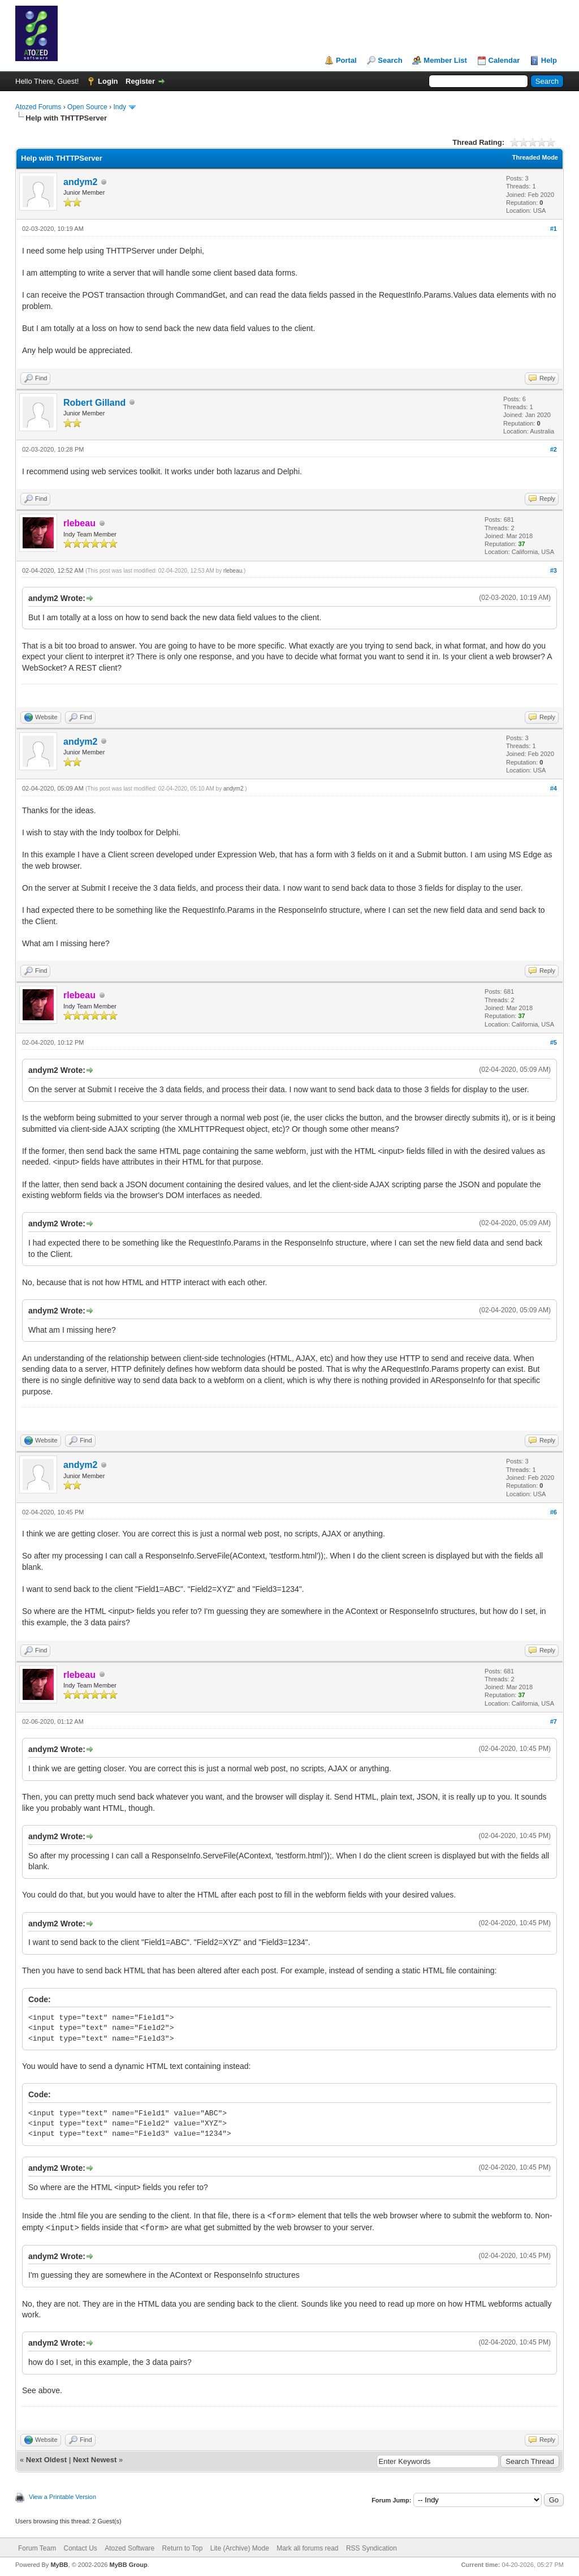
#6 (553, 1512)
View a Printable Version (62, 2496)
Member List (445, 60)
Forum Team (37, 2548)
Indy (119, 107)
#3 (553, 570)
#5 (553, 1042)
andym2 (80, 182)
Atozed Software (129, 2548)
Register (140, 81)
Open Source (87, 107)
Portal (346, 60)
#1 (553, 228)
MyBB (59, 2564)
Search (390, 60)
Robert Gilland (94, 402)
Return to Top (182, 2548)
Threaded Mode (535, 157)
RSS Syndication (371, 2548)
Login (108, 81)
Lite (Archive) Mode (239, 2548)
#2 (553, 449)
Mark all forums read (307, 2548)
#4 (553, 788)
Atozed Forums (38, 107)
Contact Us (80, 2548)
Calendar (504, 60)
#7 (553, 1721)
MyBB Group (128, 2564)
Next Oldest (46, 2459)
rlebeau (232, 571)
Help (549, 60)
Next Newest (94, 2459)
